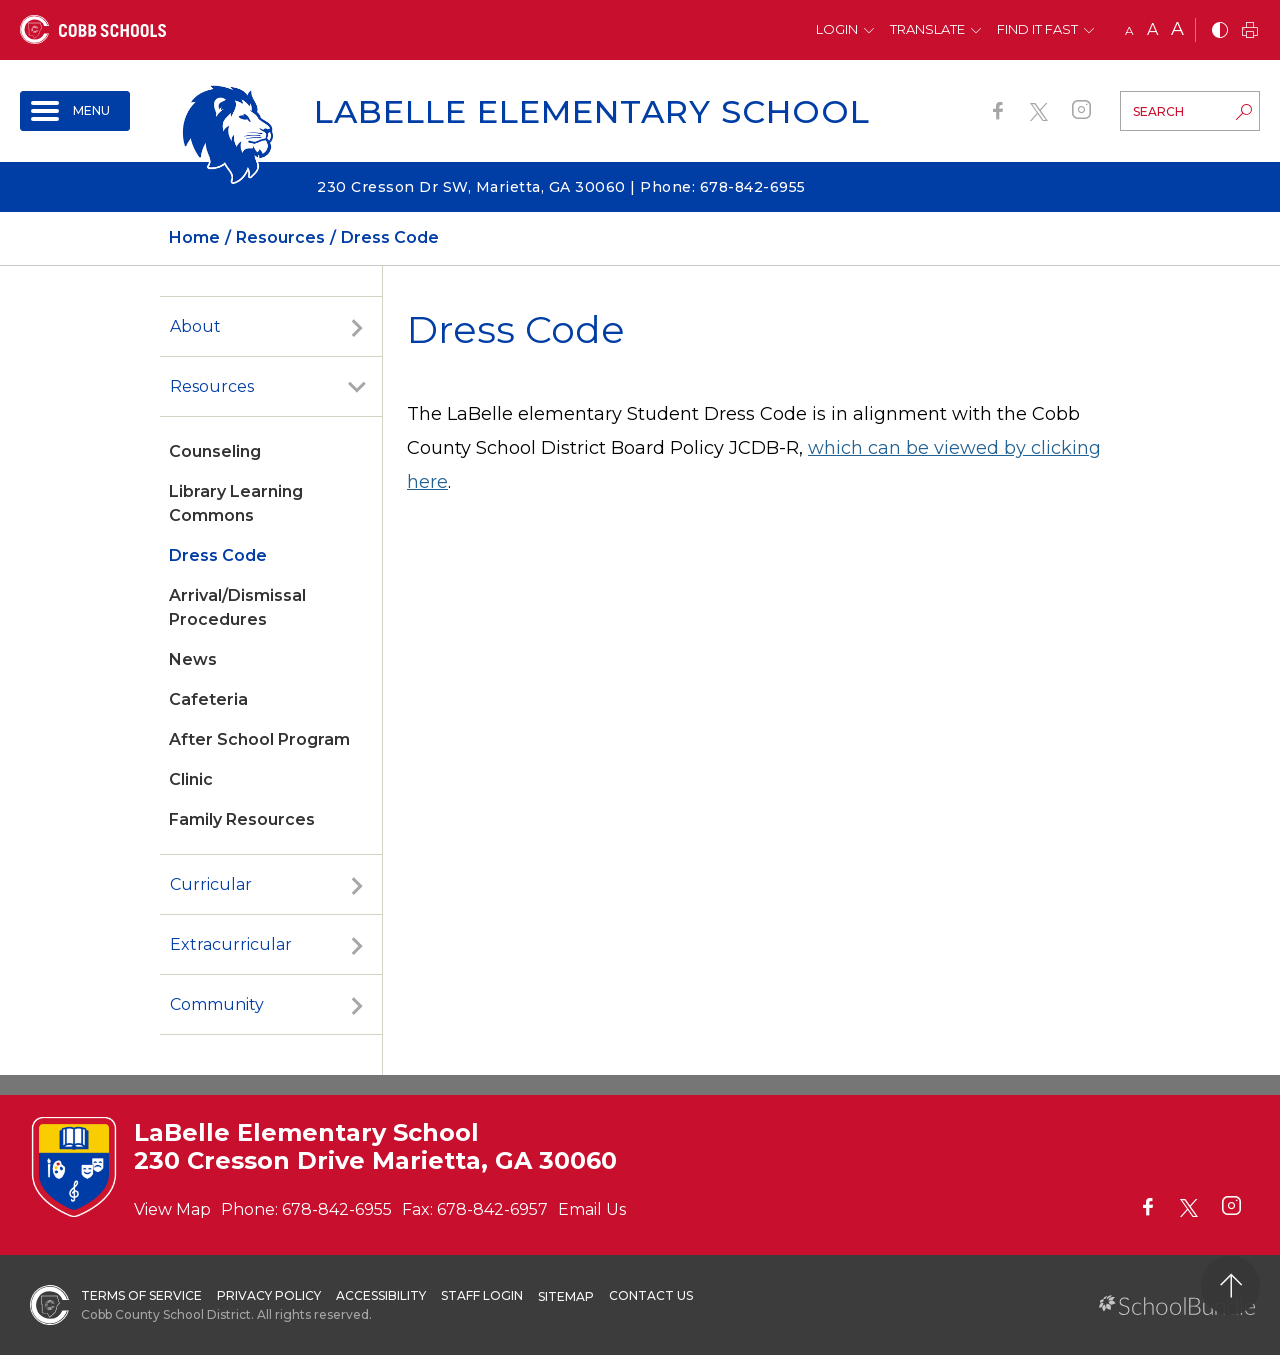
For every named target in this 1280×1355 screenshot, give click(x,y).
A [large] (1177, 29)
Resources (212, 386)
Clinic (191, 779)
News (193, 659)
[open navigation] (75, 111)
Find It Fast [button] (1037, 29)
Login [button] (837, 29)
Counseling (215, 451)
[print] (1250, 31)
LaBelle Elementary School (592, 111)
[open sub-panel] (357, 327)
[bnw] (1220, 31)
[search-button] (1244, 114)
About (195, 326)
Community (217, 1004)
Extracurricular (231, 944)
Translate (927, 29)
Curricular (211, 884)
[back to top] (1230, 1285)
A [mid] (1152, 29)
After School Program (259, 739)
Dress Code (218, 555)
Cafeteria (208, 699)
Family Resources (242, 819)
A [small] (1129, 30)
